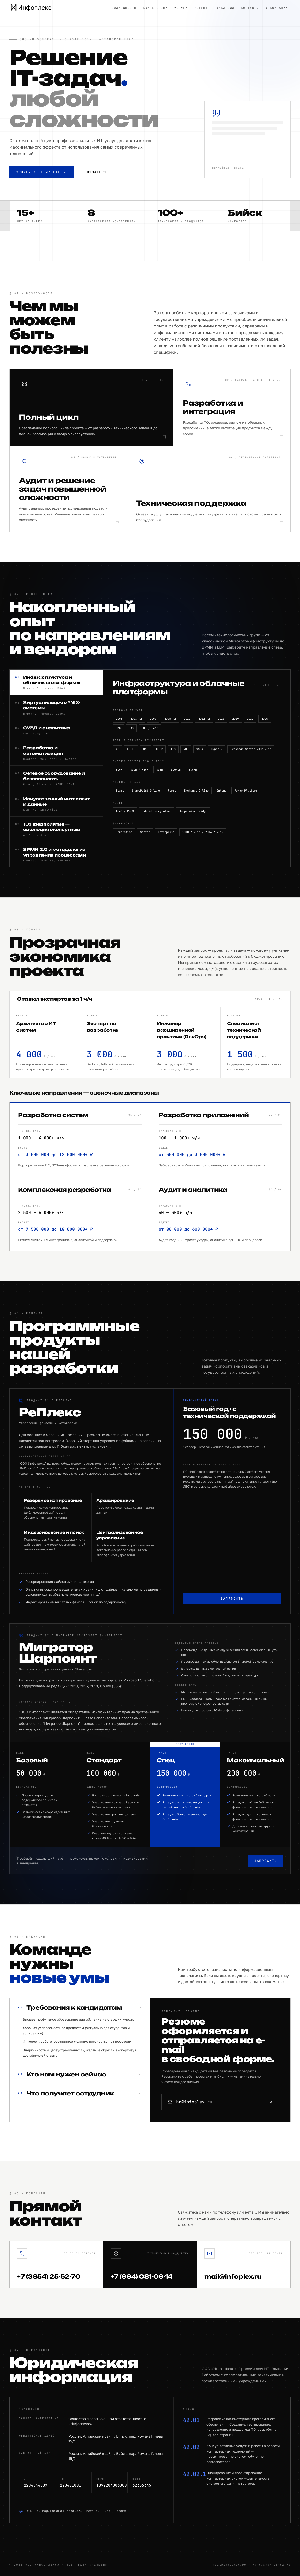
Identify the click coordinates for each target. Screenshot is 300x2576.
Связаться (95, 172)
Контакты (250, 8)
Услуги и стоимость (41, 172)
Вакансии (225, 8)
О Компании (276, 8)
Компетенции (155, 8)
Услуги (181, 8)
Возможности (124, 8)
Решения (202, 8)
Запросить (232, 1604)
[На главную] (30, 8)
